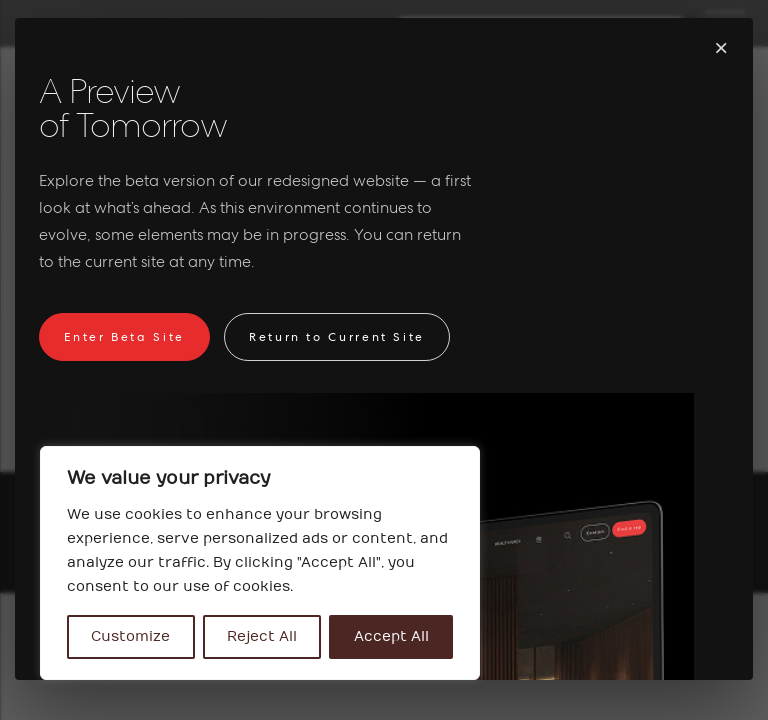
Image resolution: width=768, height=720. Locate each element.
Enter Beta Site (124, 337)
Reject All (262, 636)
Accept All (391, 636)
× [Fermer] (721, 47)
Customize (130, 636)
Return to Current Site (337, 337)
